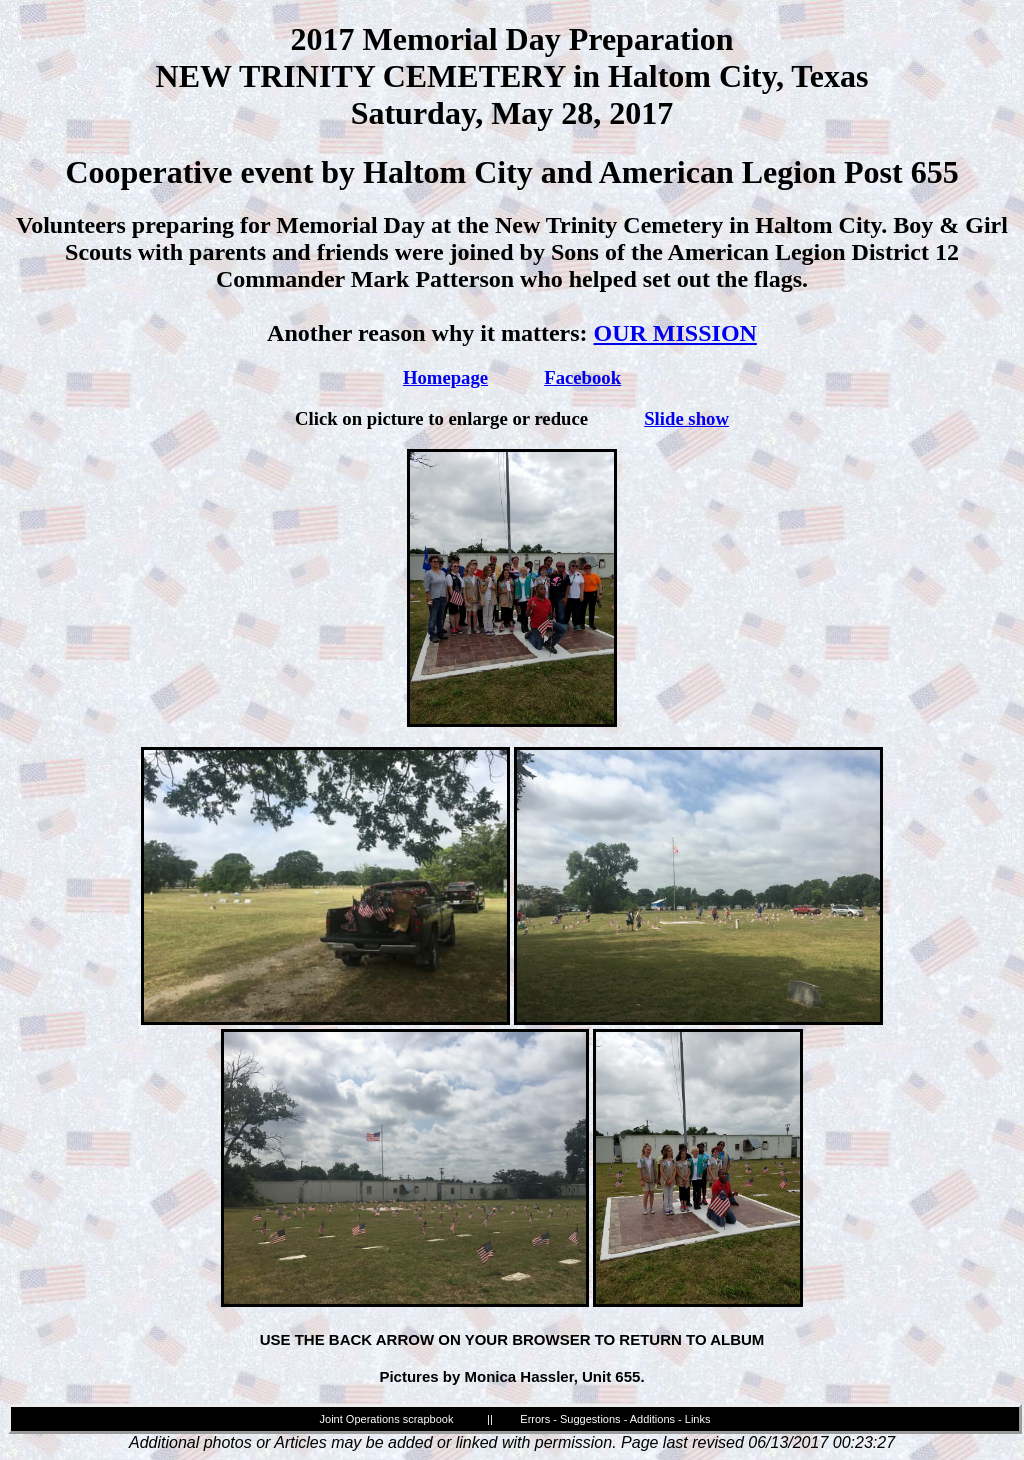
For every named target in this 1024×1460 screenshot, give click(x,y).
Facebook (582, 377)
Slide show (686, 418)
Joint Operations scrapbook (387, 1419)
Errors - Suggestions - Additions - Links (615, 1419)
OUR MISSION (675, 333)
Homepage (445, 377)
